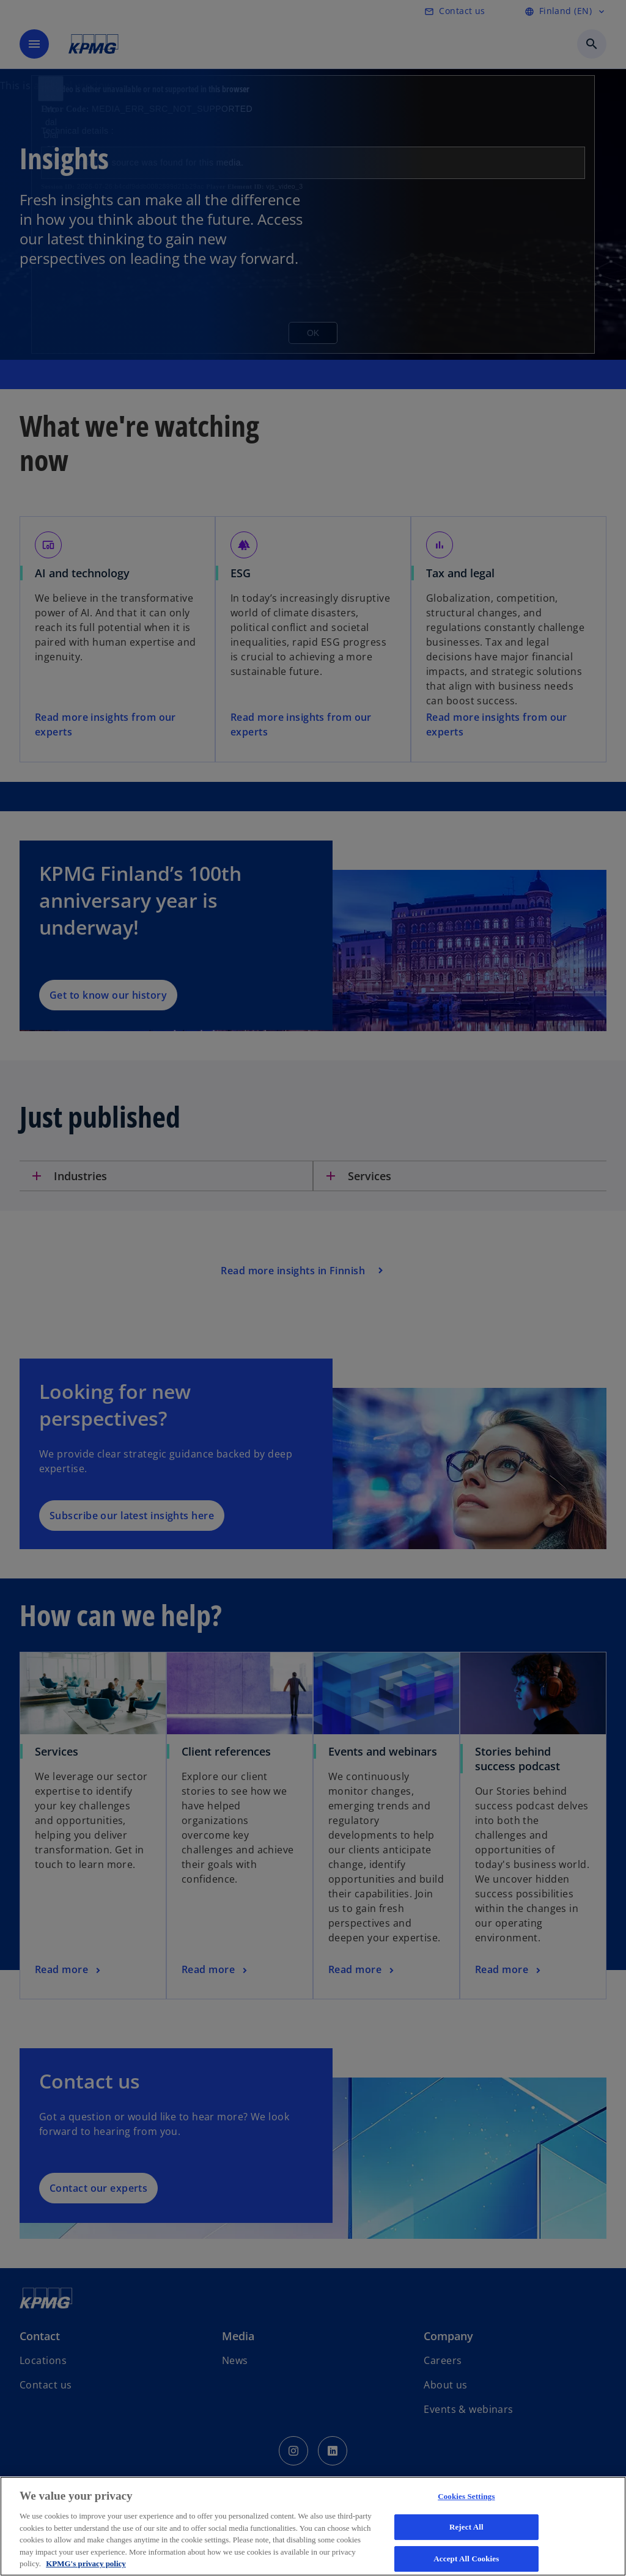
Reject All (466, 2526)
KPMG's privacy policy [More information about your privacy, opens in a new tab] (86, 2563)
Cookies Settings (466, 2496)
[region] (313, 2526)
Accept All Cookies (466, 2558)
